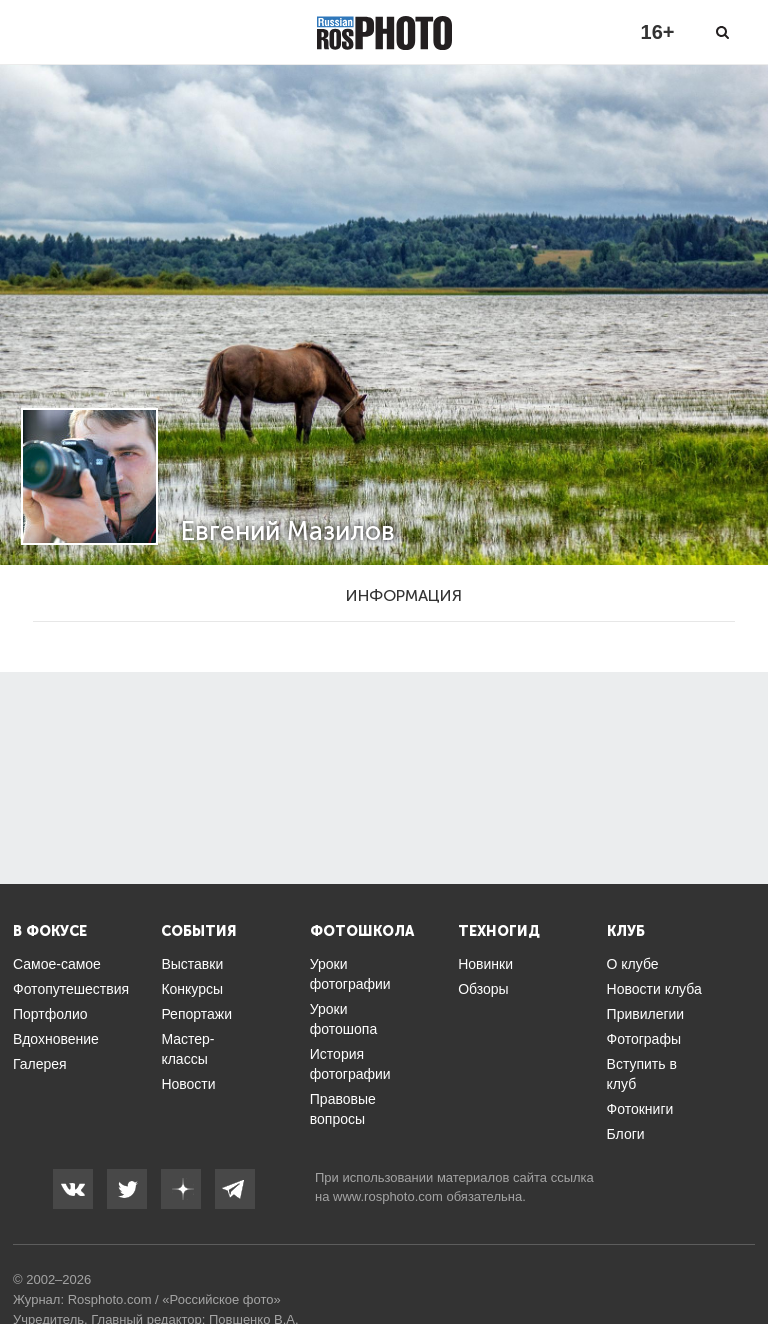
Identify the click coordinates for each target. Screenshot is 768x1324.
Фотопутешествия (71, 989)
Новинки (485, 964)
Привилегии (646, 1014)
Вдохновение (56, 1039)
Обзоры (483, 989)
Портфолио (50, 1014)
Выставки (192, 964)
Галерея (40, 1064)
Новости (188, 1084)
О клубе (633, 964)
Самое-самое (57, 964)
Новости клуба (654, 989)
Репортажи (196, 1014)
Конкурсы (192, 989)
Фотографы (644, 1039)
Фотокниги (640, 1109)
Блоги (626, 1134)
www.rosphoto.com (388, 1196)
